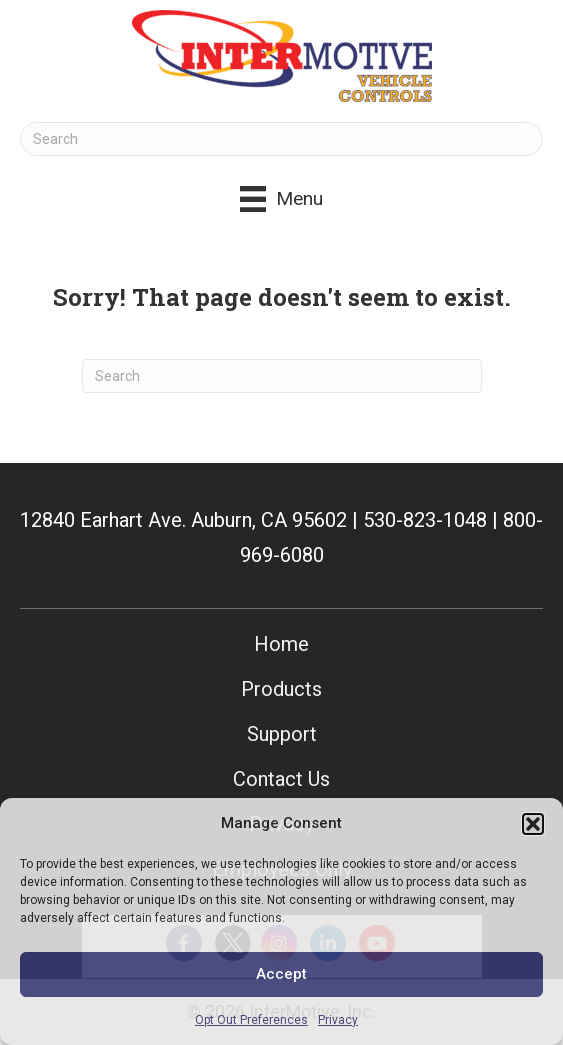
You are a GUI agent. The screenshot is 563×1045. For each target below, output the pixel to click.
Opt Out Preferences (251, 1020)
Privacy (338, 1020)
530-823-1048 (425, 520)
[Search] (281, 139)
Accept (281, 974)
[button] (533, 824)
